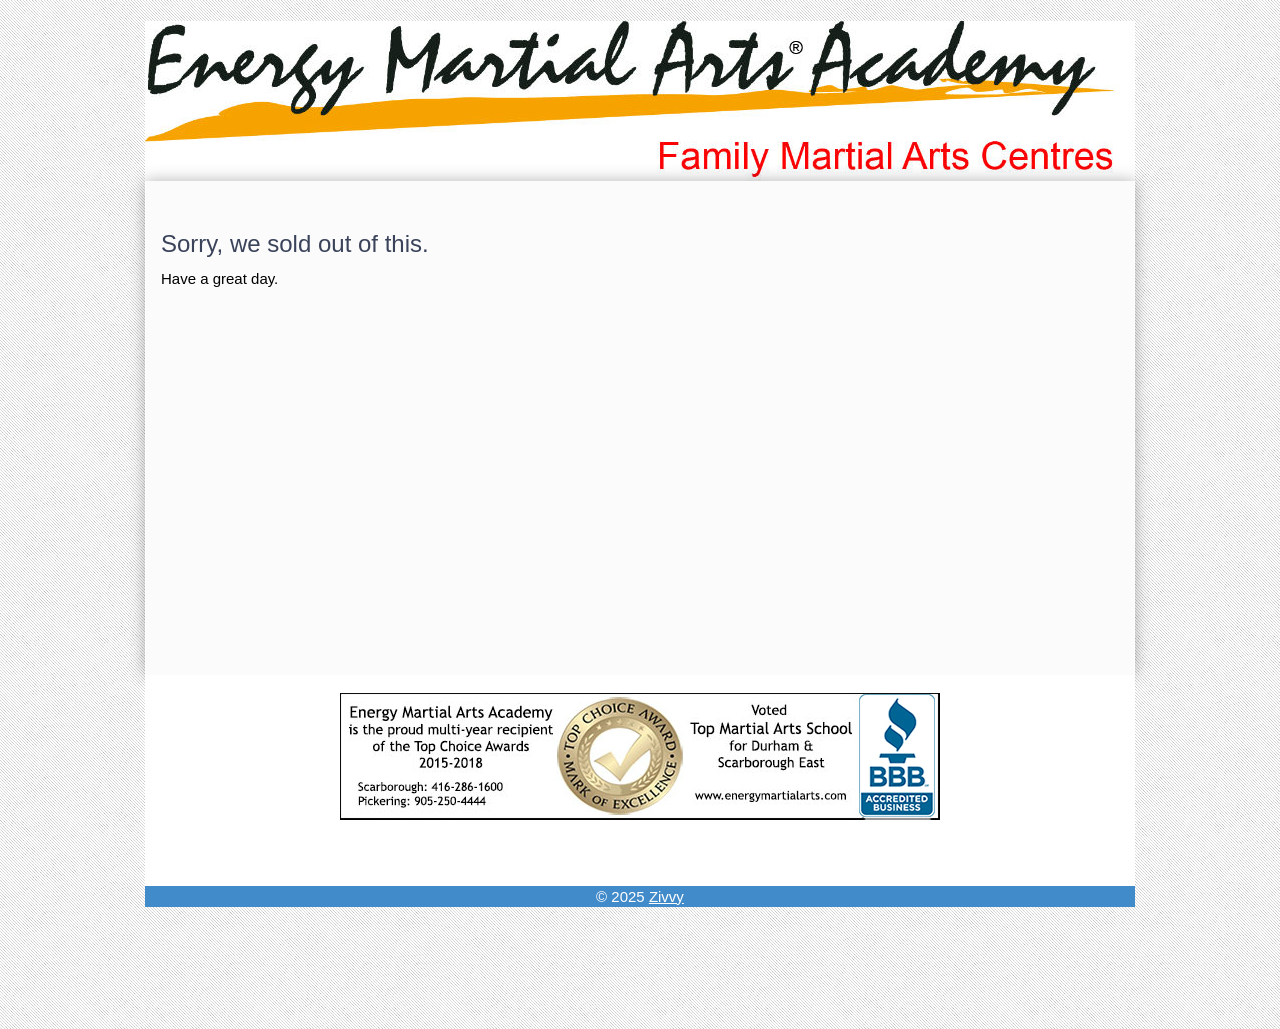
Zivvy (666, 896)
